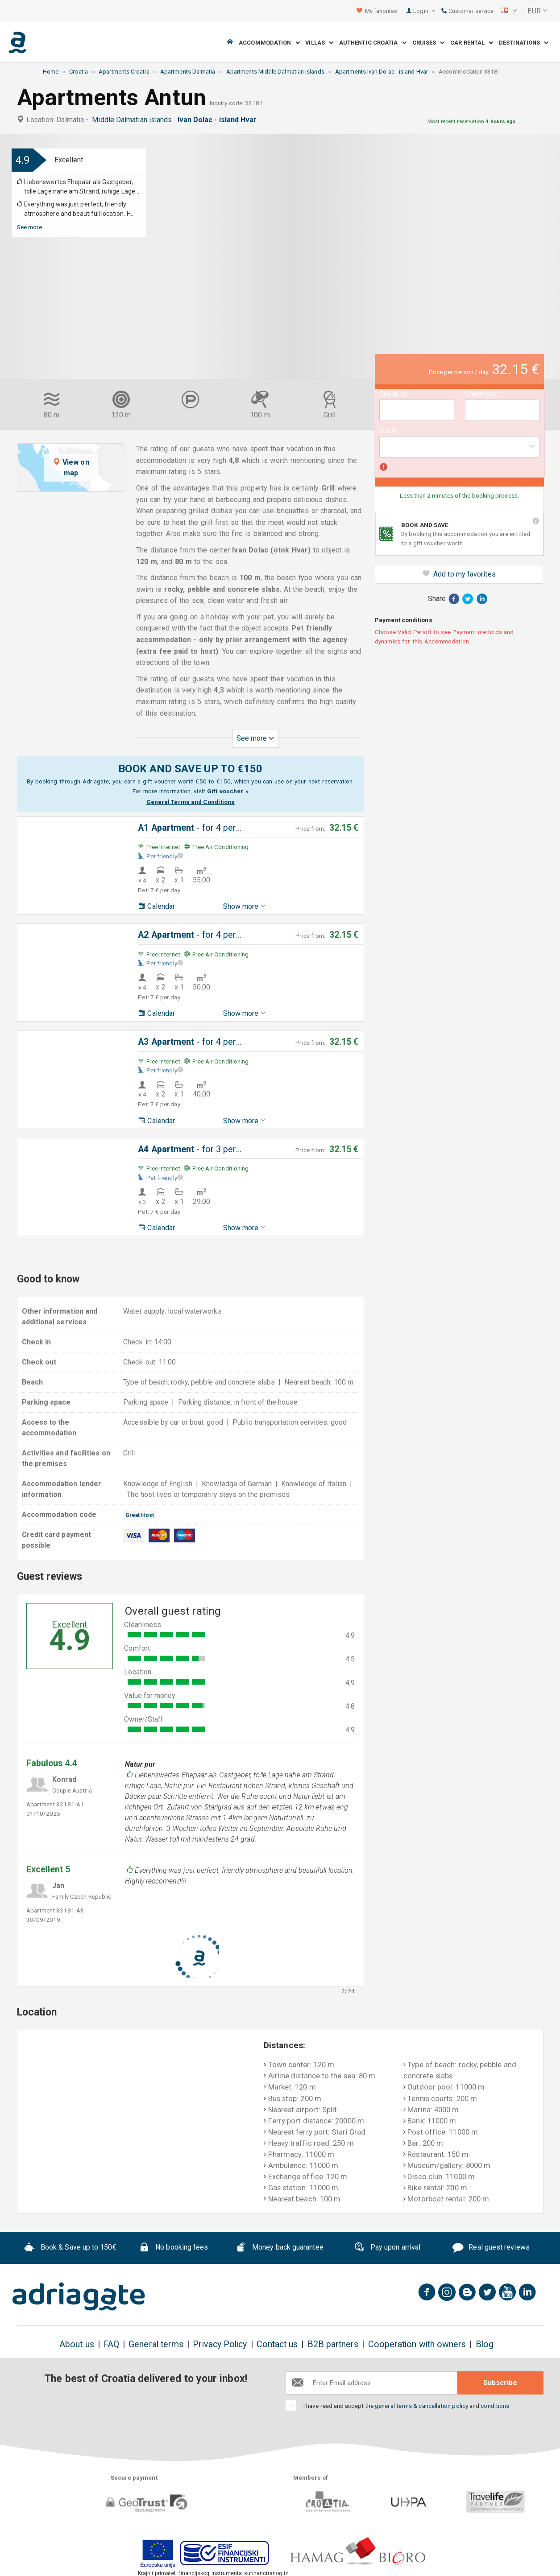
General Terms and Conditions (190, 801)
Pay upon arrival (387, 2248)
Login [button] (424, 11)
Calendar (156, 906)
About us (76, 2344)
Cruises (428, 42)
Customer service (467, 11)
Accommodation (269, 42)
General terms (156, 2344)
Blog (485, 2344)
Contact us (277, 2344)
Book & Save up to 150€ (70, 2248)
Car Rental (471, 42)
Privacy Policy (220, 2344)
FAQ (111, 2344)
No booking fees (173, 2248)
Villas (319, 42)
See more (29, 227)
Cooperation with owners (417, 2344)
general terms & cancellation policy (421, 2405)
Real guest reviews (491, 2248)
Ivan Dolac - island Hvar (219, 119)
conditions (495, 2405)
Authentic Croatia (373, 42)
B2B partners (333, 2344)
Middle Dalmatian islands (133, 119)
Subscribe (500, 2382)
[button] (509, 11)
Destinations (523, 42)
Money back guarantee (279, 2248)
